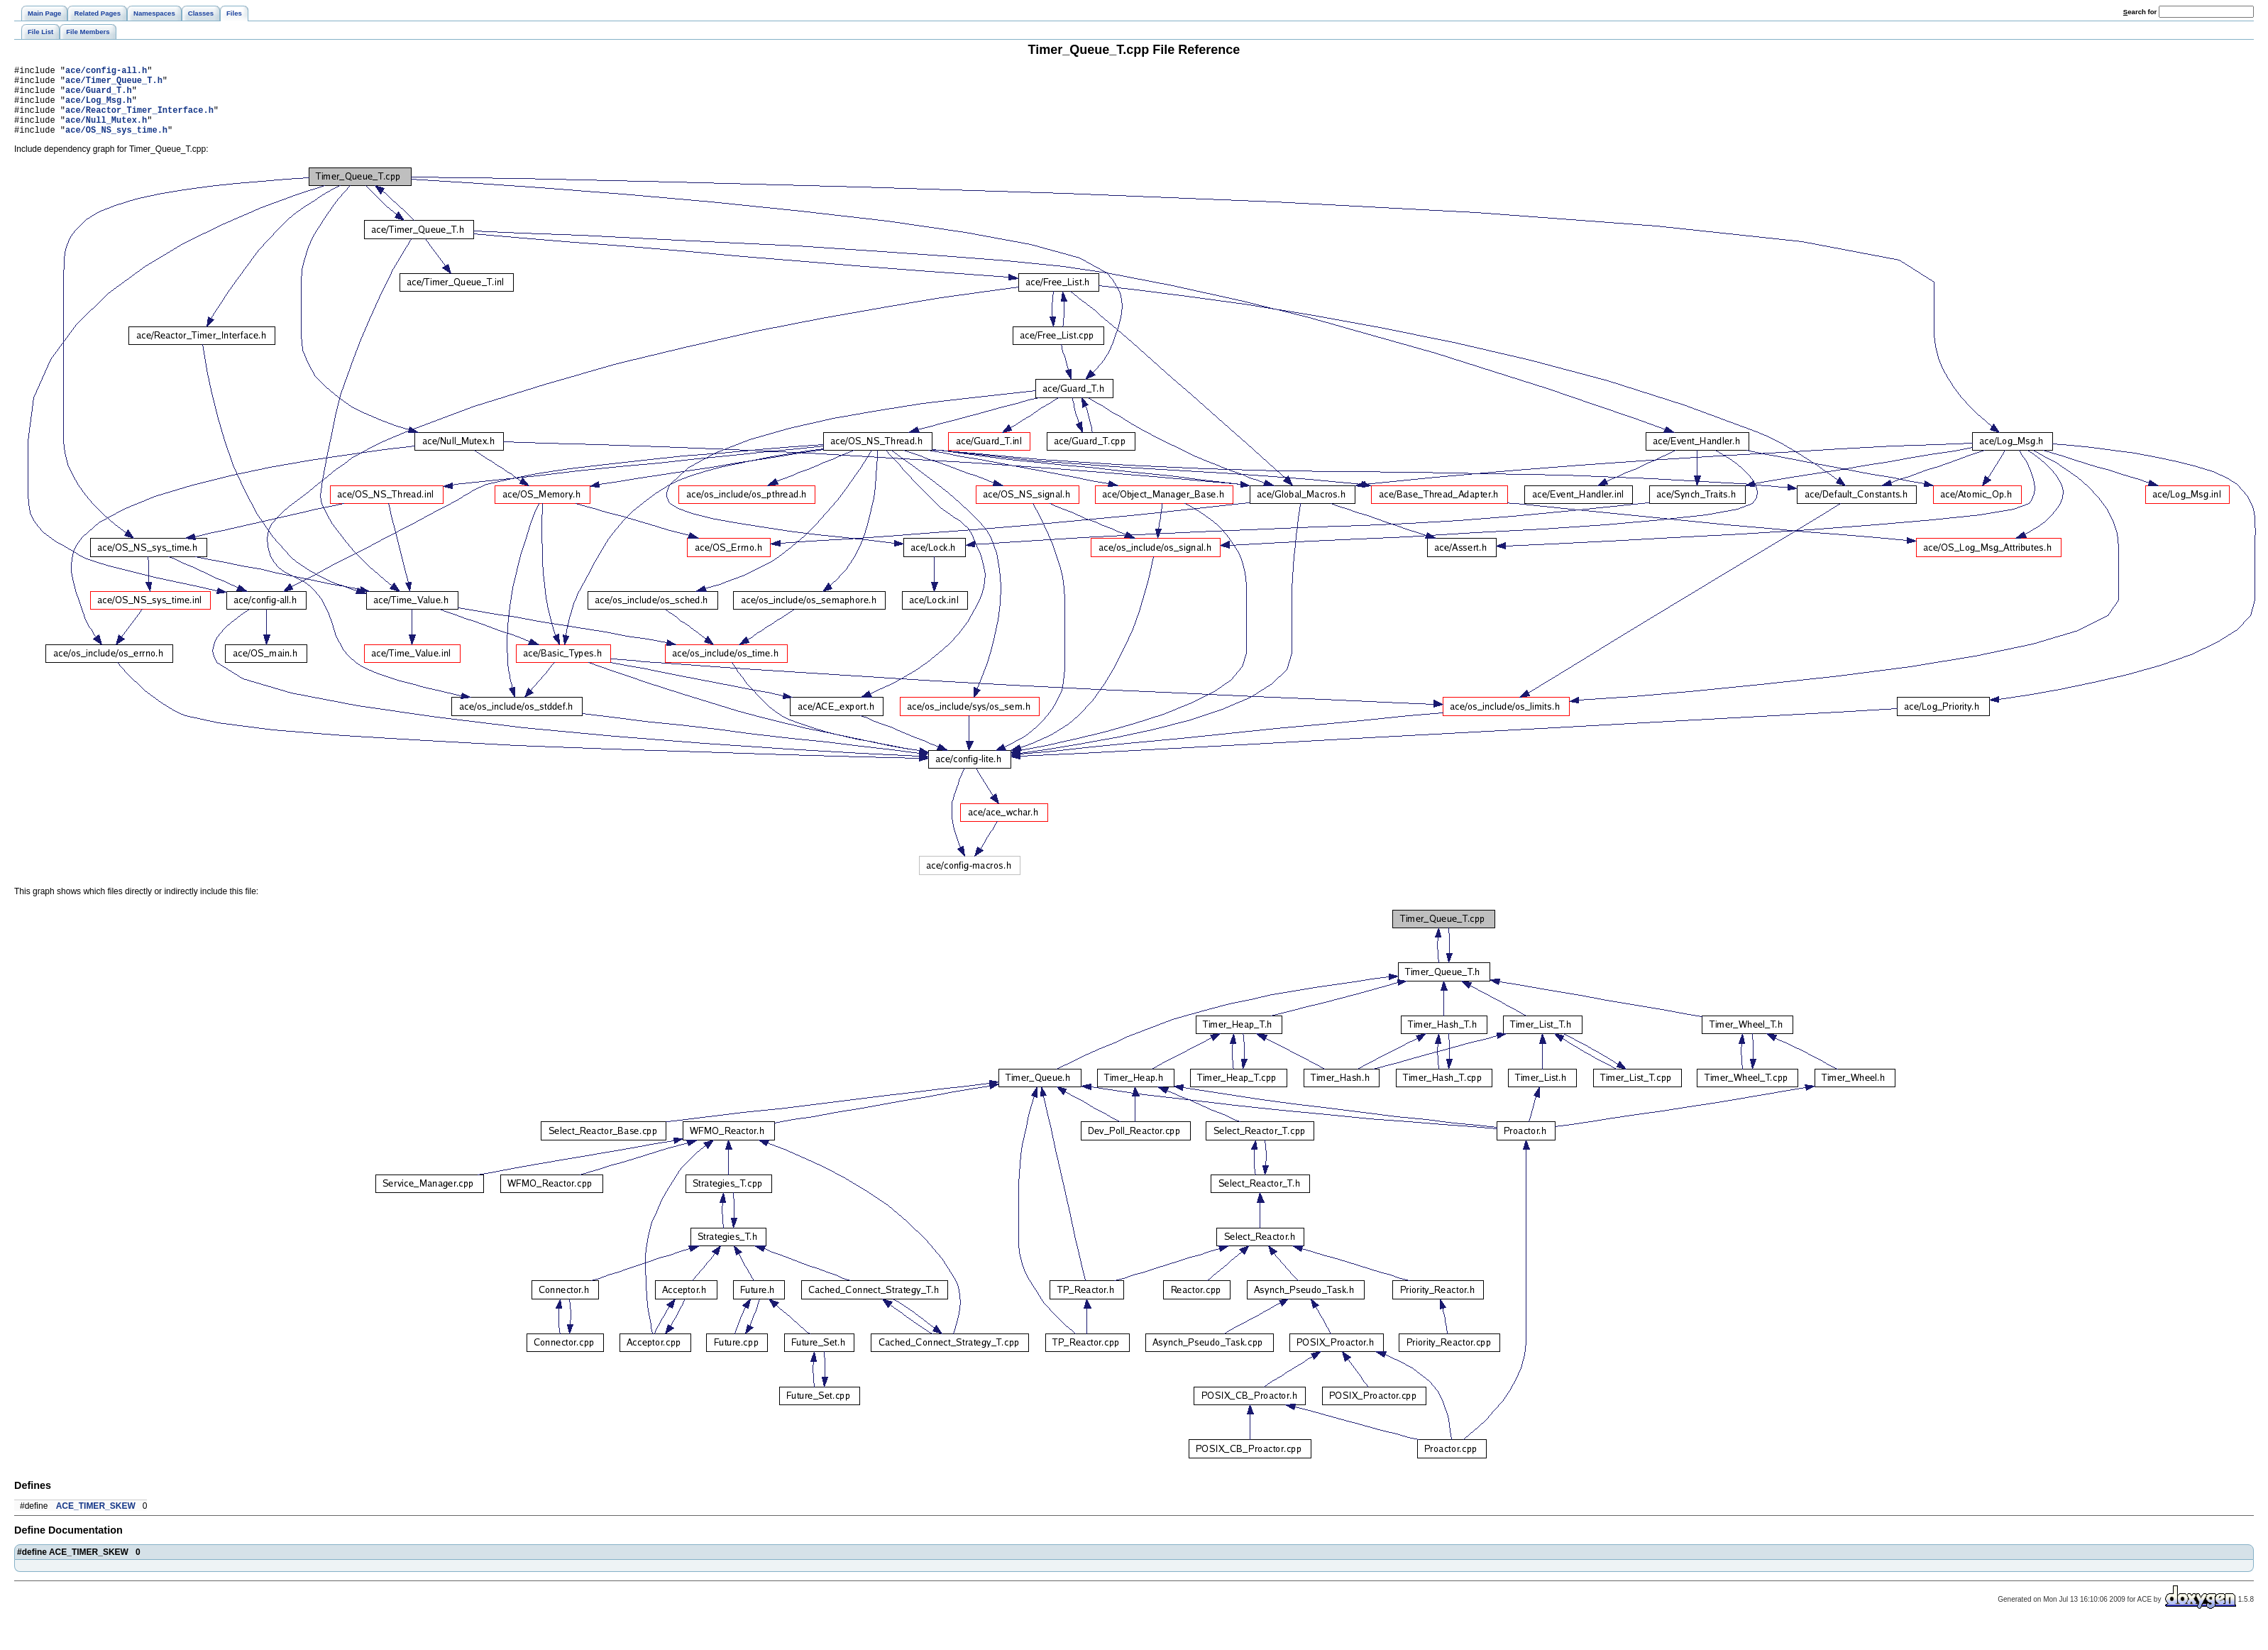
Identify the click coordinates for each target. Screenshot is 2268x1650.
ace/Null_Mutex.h (106, 132)
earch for (2140, 12)
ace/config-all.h (106, 72)
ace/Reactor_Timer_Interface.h (139, 120)
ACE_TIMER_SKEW (96, 1521)
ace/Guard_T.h (98, 96)
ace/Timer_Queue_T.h (114, 84)
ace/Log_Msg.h (98, 108)
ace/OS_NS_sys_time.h (116, 144)
